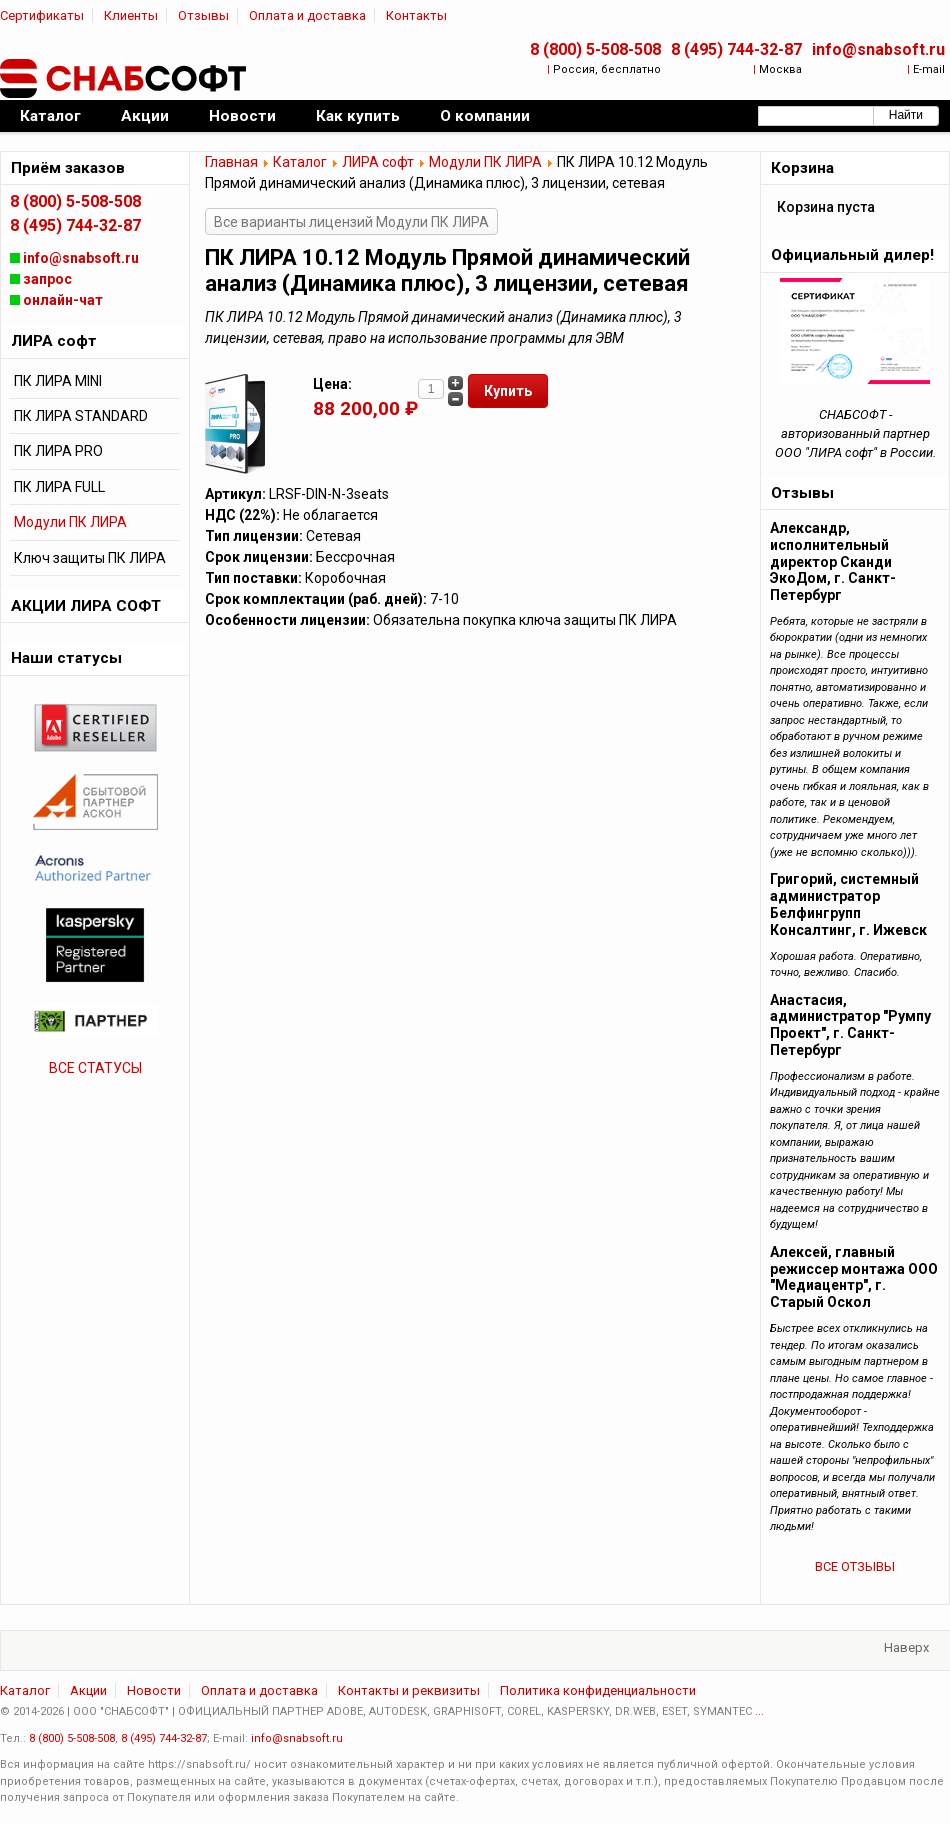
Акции (88, 1690)
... (759, 1711)
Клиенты (131, 15)
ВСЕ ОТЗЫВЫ (855, 1566)
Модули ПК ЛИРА (485, 162)
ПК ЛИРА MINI (58, 381)
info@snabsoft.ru (878, 49)
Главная (231, 162)
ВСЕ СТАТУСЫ (95, 1068)
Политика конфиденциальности (598, 1690)
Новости (154, 1690)
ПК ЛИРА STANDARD (81, 416)
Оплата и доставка (307, 15)
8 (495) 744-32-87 (736, 49)
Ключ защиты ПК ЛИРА (90, 558)
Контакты (416, 15)
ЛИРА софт (378, 162)
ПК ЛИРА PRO (58, 451)
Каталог (300, 162)
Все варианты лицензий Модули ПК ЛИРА (351, 222)
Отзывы (203, 15)
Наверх (906, 1647)
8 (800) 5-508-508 (595, 49)
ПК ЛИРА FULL (59, 487)
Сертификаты (42, 15)
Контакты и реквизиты (409, 1690)
